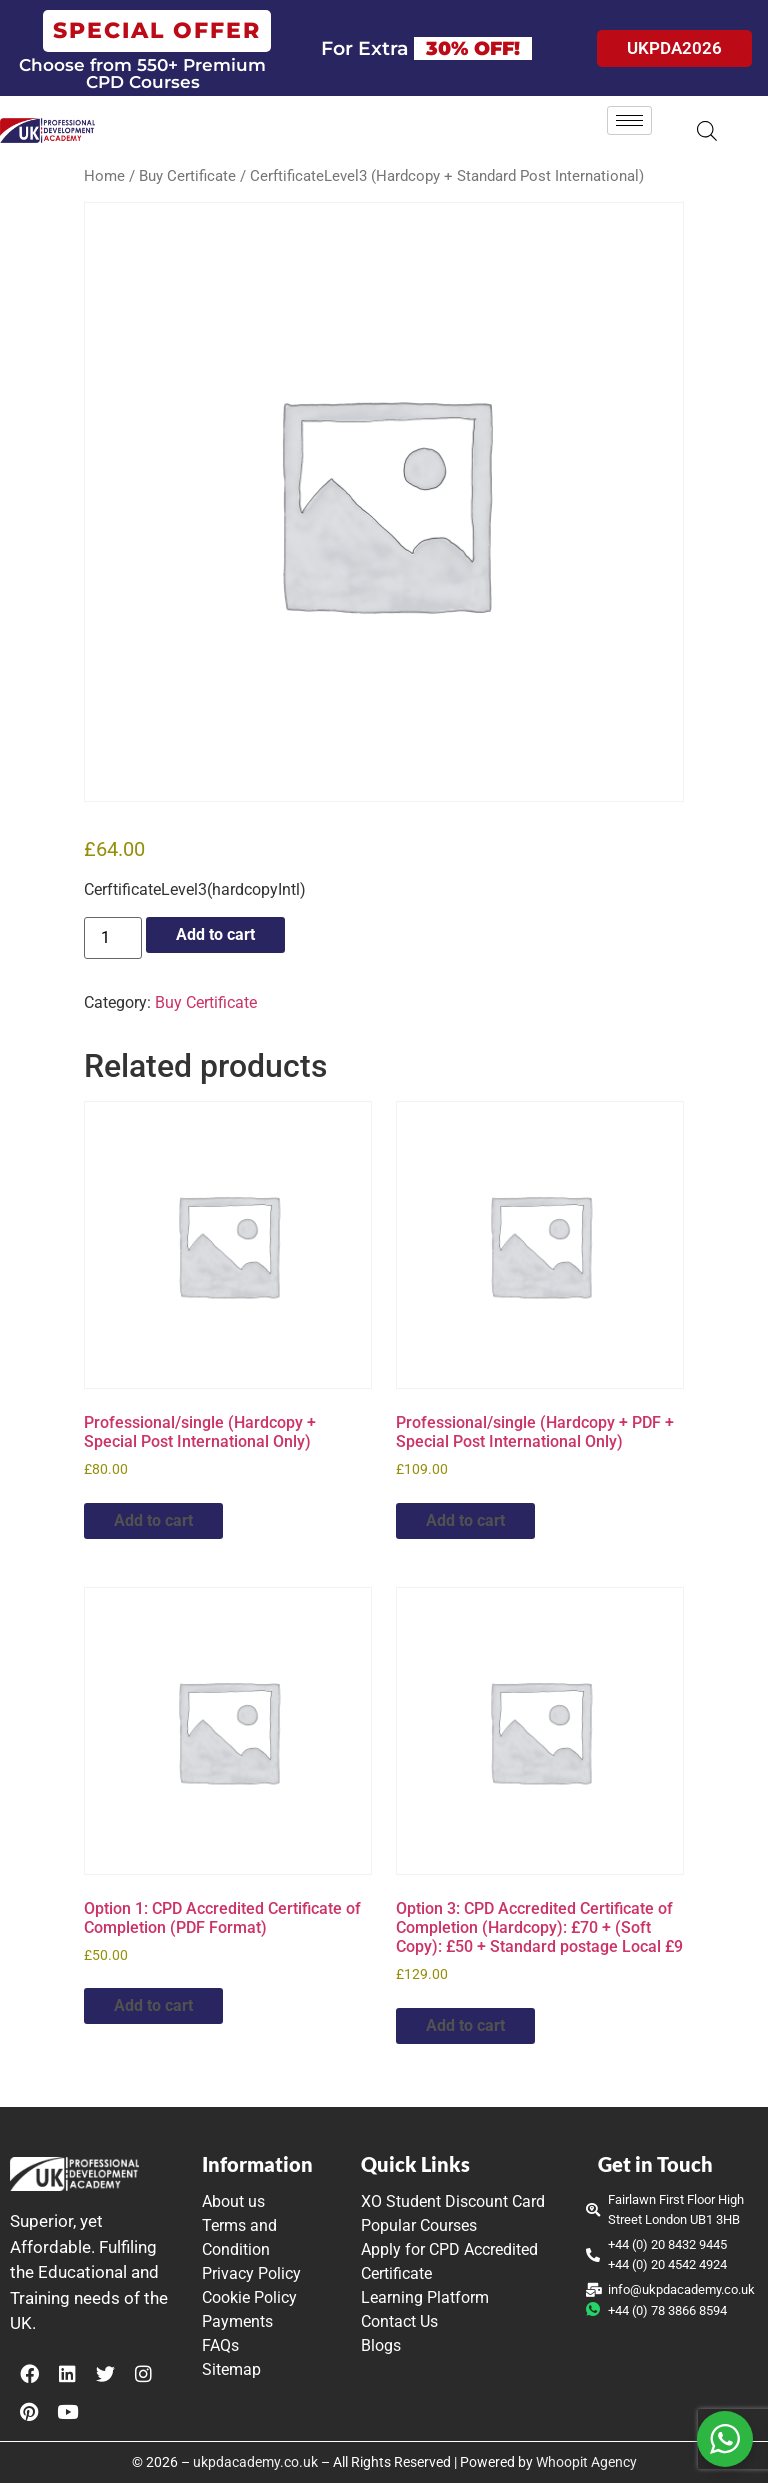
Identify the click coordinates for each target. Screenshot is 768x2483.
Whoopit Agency (586, 2462)
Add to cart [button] (153, 1520)
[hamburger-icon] (629, 120)
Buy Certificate (187, 176)
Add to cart (215, 934)
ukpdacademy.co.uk (255, 2462)
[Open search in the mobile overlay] (707, 131)
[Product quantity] (113, 938)
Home (104, 176)
